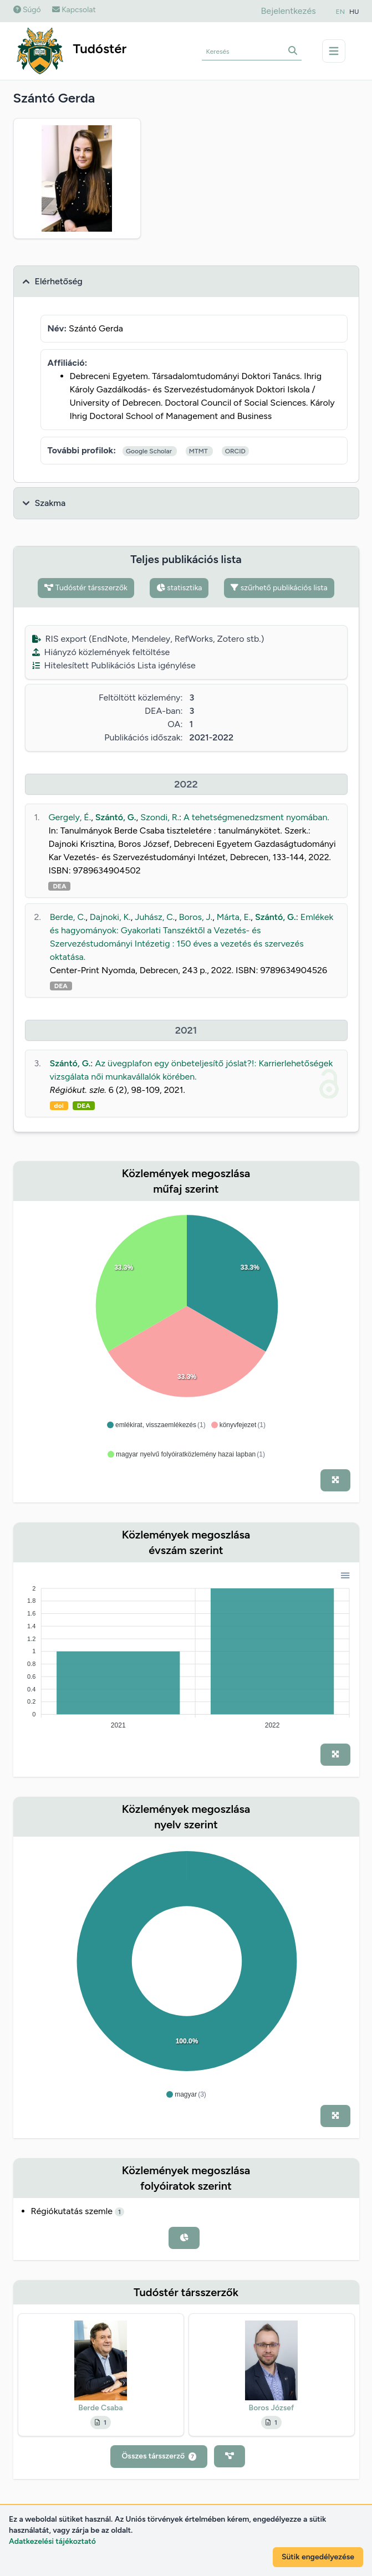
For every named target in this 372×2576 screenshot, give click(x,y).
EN (340, 12)
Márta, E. (234, 917)
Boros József (271, 2408)
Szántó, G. (115, 817)
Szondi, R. (159, 817)
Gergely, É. (69, 817)
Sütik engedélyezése (318, 2557)
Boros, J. (195, 917)
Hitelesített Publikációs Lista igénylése (114, 665)
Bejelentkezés (288, 11)
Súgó (27, 9)
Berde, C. (67, 917)
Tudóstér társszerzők (86, 587)
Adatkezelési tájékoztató (52, 2541)
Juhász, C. (155, 917)
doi (59, 1106)
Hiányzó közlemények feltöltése (101, 652)
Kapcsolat (74, 9)
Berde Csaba (100, 2408)
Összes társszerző (158, 2456)
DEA (59, 886)
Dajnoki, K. (110, 917)
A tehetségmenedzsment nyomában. (256, 817)
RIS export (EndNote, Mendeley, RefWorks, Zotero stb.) (148, 638)
